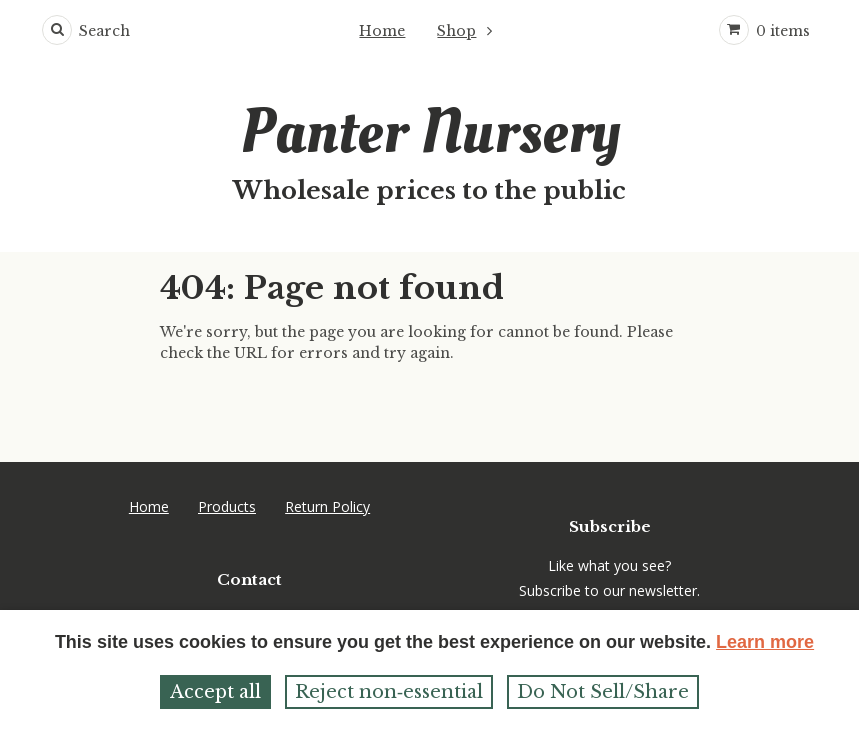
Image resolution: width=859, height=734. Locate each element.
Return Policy (327, 506)
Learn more (765, 642)
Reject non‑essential (389, 692)
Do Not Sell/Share (603, 692)
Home (382, 31)
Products (227, 506)
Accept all (215, 692)
